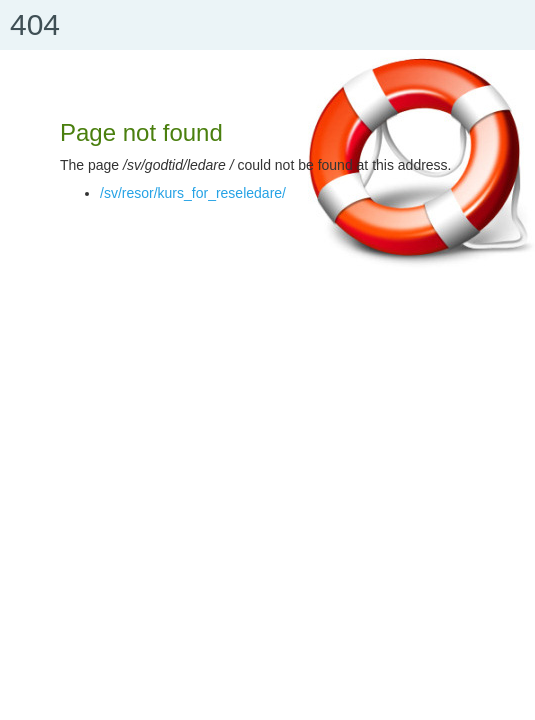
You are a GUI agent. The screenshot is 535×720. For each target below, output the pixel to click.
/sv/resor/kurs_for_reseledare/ (193, 193)
